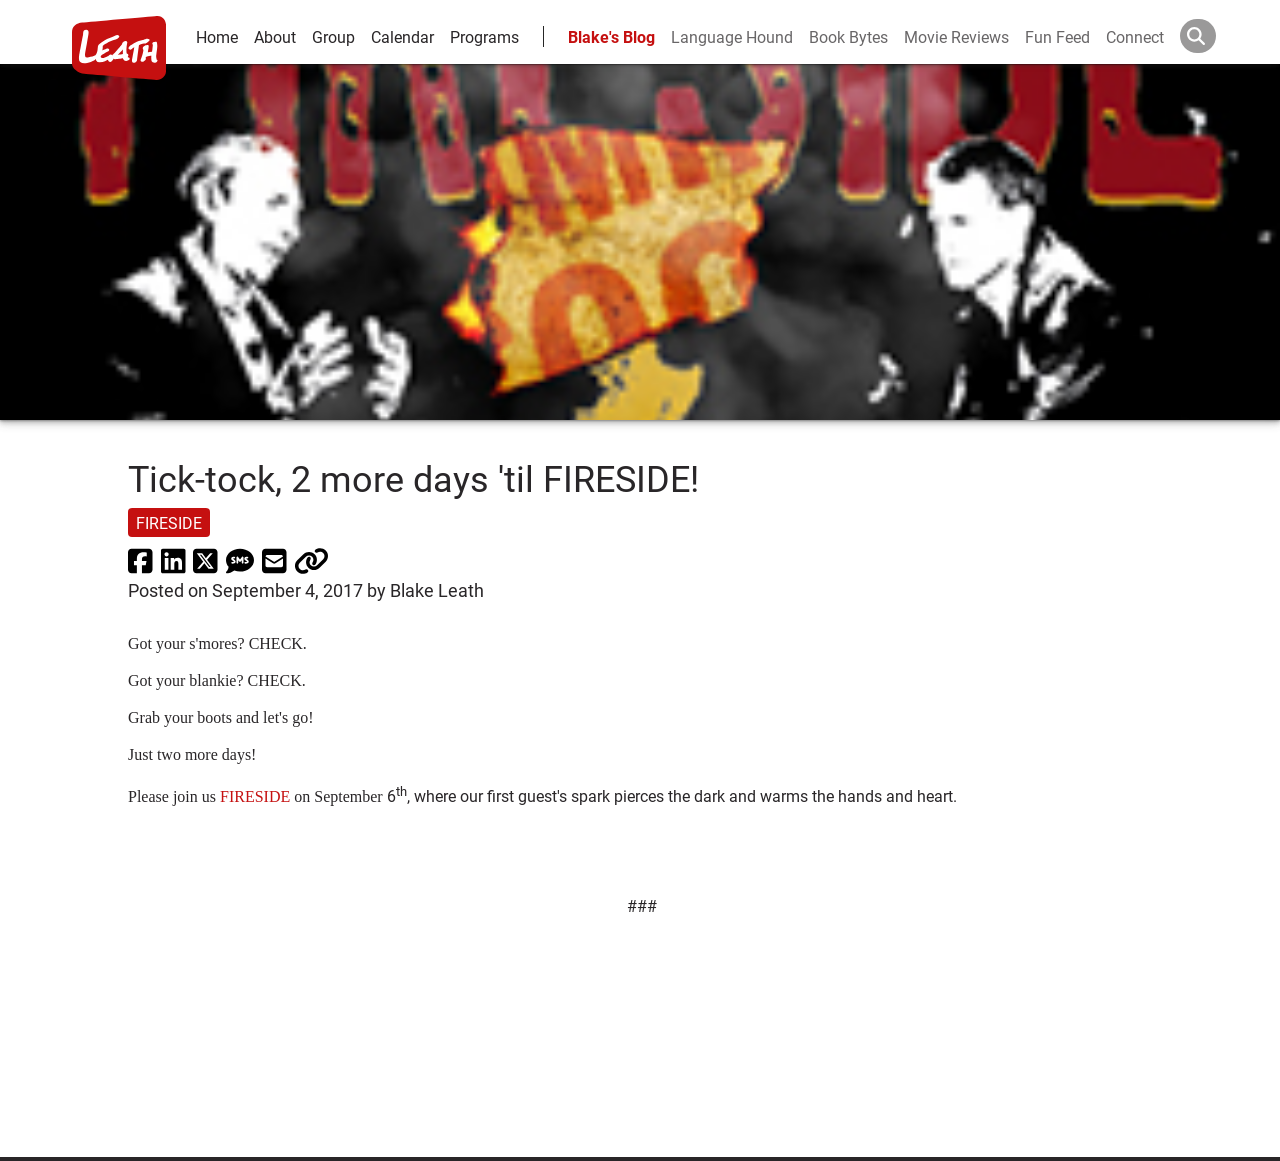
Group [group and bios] (333, 36)
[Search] (1214, 36)
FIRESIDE (255, 796)
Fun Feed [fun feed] (1057, 36)
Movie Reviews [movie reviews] (956, 36)
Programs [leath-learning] (484, 36)
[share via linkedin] (173, 560)
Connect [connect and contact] (1135, 36)
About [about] (275, 36)
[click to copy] (311, 560)
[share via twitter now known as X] (205, 560)
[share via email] (274, 560)
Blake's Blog (611, 36)
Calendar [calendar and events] (402, 36)
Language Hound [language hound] (732, 36)
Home (217, 36)
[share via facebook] (140, 560)
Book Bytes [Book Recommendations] (848, 36)
